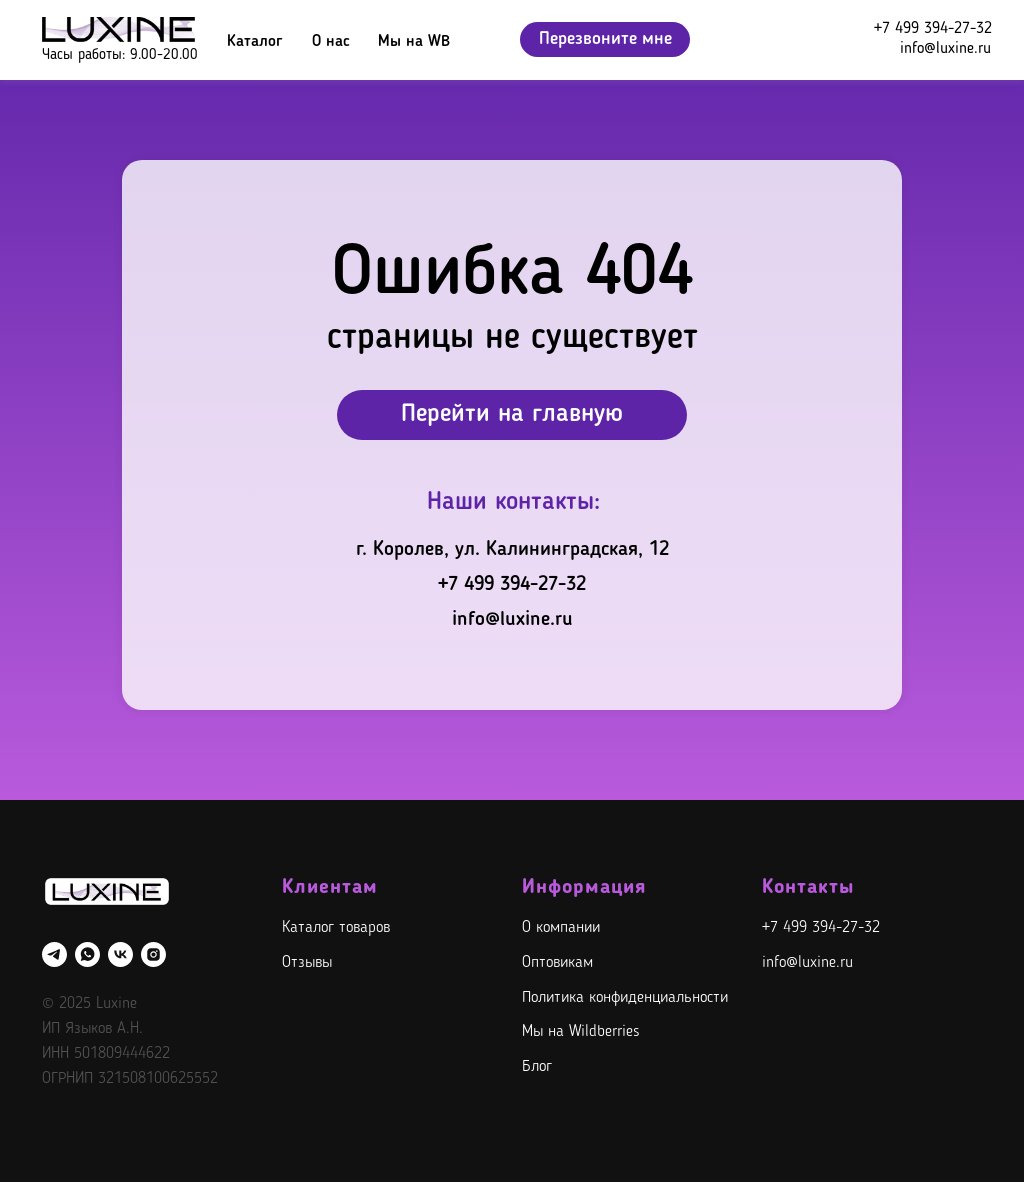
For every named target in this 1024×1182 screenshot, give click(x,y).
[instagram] (153, 954)
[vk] (120, 954)
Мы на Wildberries (581, 1032)
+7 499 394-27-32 (933, 29)
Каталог (254, 42)
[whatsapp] (87, 954)
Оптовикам (557, 963)
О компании (561, 928)
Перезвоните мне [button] (605, 39)
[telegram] (54, 954)
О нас (331, 42)
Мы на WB (414, 42)
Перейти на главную (512, 414)
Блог (537, 1067)
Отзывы (307, 963)
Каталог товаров (336, 928)
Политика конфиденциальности (625, 998)
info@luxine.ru (945, 49)
